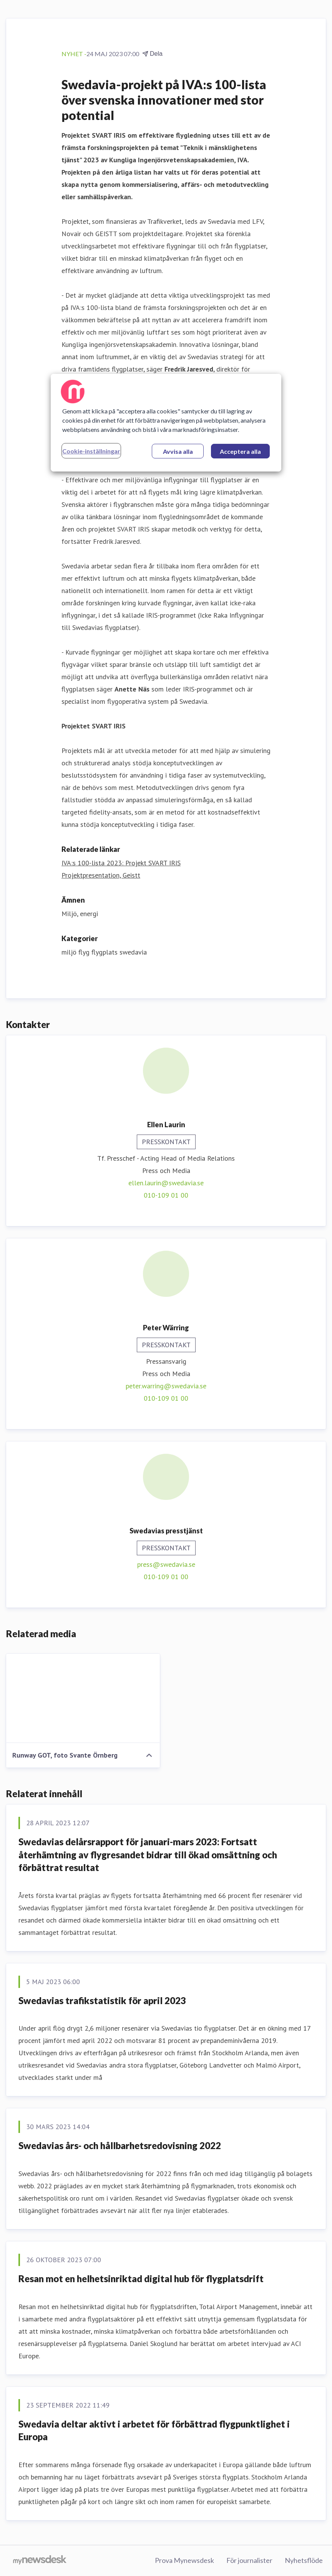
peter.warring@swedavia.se (166, 1385)
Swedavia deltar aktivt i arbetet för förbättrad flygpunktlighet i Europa (154, 2430)
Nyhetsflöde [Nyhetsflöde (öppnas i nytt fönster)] (304, 2560)
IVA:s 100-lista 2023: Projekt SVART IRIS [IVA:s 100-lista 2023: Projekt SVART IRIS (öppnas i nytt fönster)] (121, 862)
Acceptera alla (240, 451)
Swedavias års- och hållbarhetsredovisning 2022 (119, 2145)
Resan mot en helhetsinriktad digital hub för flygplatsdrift (141, 2278)
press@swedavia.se (166, 1564)
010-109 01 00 (166, 1195)
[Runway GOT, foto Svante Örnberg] (83, 1698)
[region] (166, 423)
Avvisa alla (178, 451)
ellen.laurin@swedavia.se (166, 1182)
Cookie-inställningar (91, 451)
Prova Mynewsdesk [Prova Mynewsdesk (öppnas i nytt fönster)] (184, 2560)
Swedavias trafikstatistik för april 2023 (102, 2000)
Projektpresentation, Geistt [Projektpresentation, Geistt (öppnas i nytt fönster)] (100, 875)
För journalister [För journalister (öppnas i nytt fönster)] (249, 2560)
